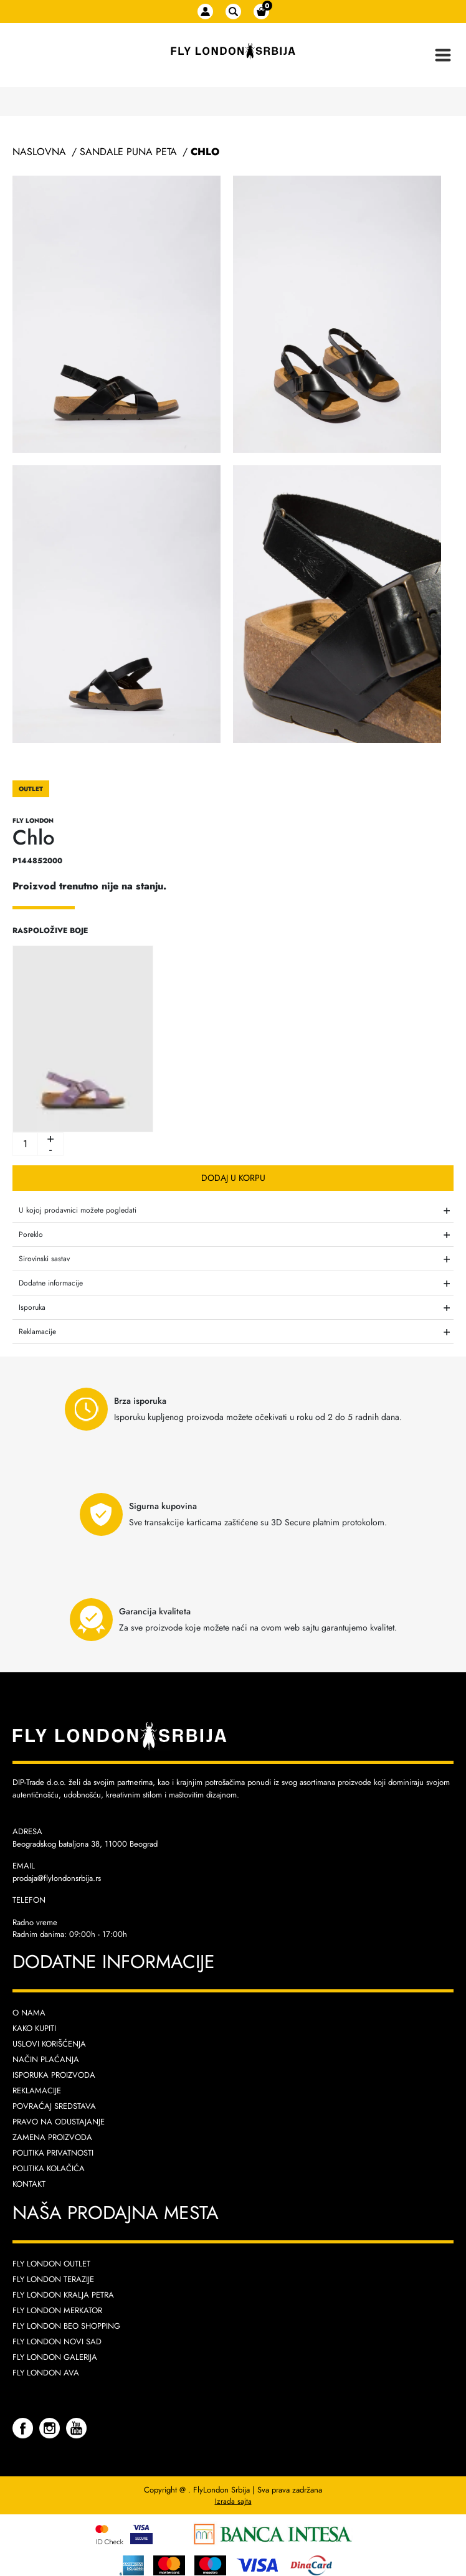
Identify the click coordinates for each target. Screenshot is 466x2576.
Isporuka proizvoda (53, 2075)
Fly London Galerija (54, 2357)
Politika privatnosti (52, 2153)
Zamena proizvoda (52, 2137)
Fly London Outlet (51, 2264)
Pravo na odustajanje (58, 2122)
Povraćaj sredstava (54, 2106)
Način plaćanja (45, 2059)
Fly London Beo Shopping (66, 2326)
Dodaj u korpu (233, 1178)
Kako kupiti (34, 2028)
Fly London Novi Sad (57, 2341)
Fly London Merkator (57, 2310)
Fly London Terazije (53, 2279)
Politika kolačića (48, 2168)
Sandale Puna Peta (128, 151)
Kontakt (28, 2184)
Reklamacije (36, 2090)
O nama (28, 2013)
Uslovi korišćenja (49, 2044)
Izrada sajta (233, 2501)
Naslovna (39, 151)
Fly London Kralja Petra (63, 2295)
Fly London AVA (45, 2373)
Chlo (205, 151)
